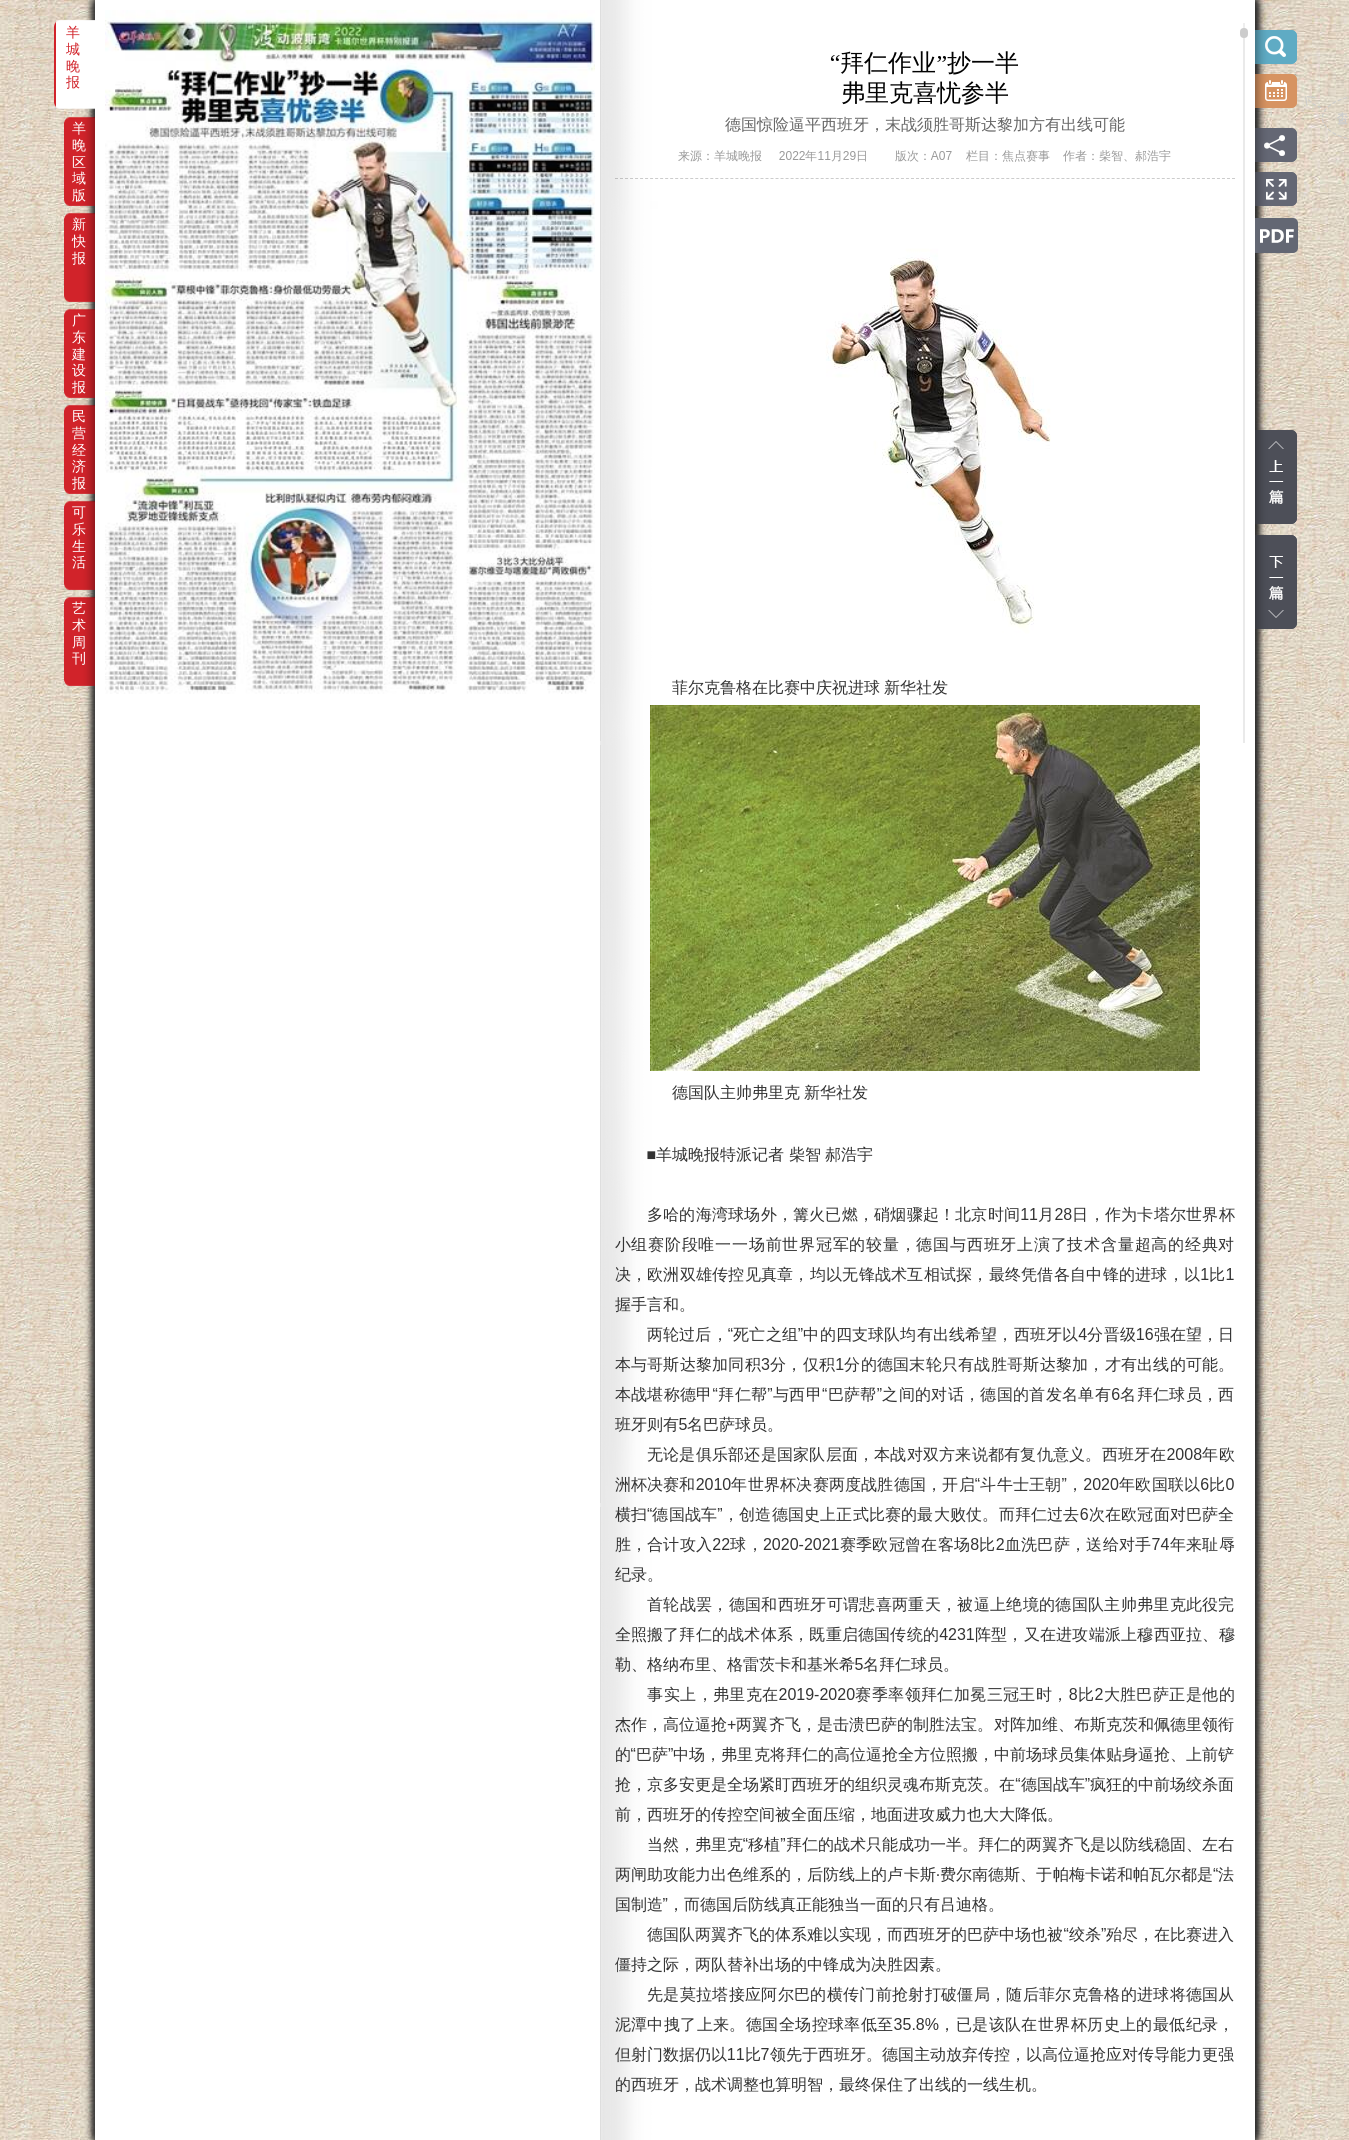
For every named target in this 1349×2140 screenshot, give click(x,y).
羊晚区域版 (79, 142)
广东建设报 (79, 334)
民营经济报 (79, 430)
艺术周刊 (79, 622)
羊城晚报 (73, 46)
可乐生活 (79, 526)
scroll (1244, 33)
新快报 (79, 238)
